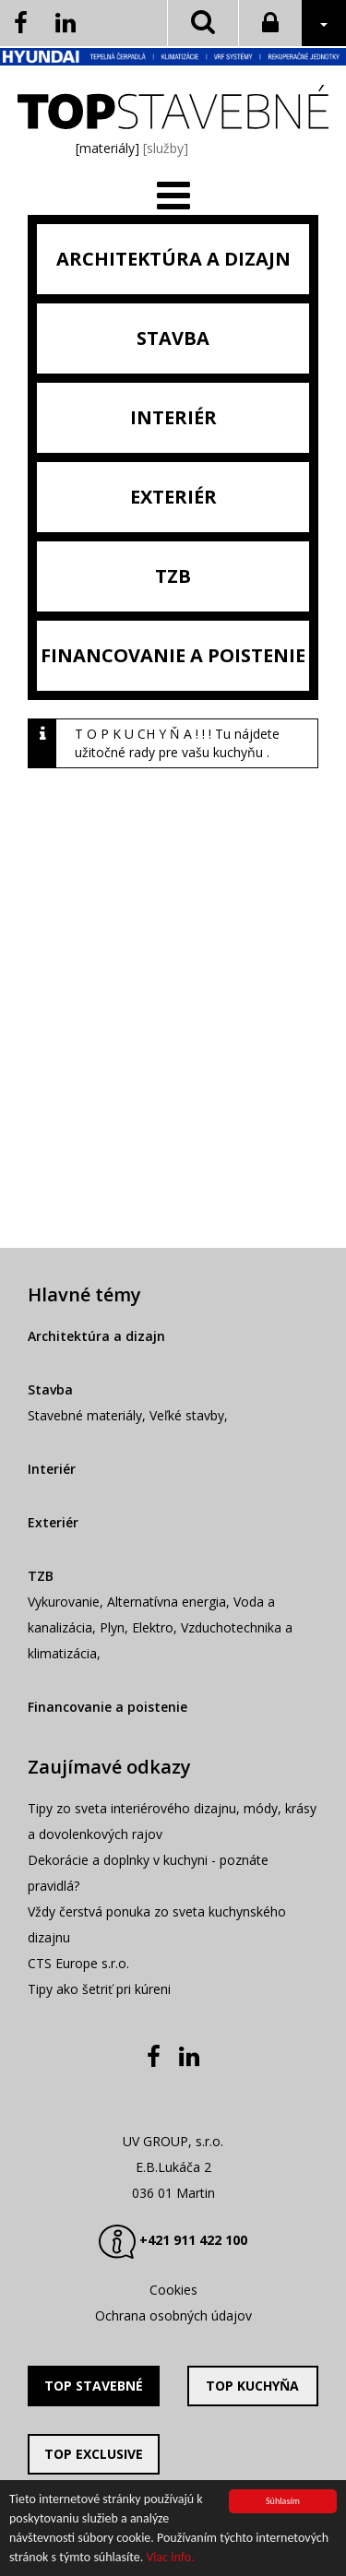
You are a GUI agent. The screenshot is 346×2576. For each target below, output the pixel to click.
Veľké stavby (186, 1415)
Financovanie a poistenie (107, 1706)
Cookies (173, 2289)
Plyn (112, 1627)
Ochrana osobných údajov (173, 2315)
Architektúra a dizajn (96, 1336)
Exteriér (53, 1522)
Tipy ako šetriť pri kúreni (99, 1989)
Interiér (52, 1469)
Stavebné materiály (85, 1415)
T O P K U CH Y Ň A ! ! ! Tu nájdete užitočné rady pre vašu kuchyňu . (177, 743)
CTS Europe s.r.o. (78, 1963)
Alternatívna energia (166, 1601)
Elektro (152, 1627)
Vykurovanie (64, 1601)
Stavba (50, 1389)
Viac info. (170, 2558)
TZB (41, 1576)
